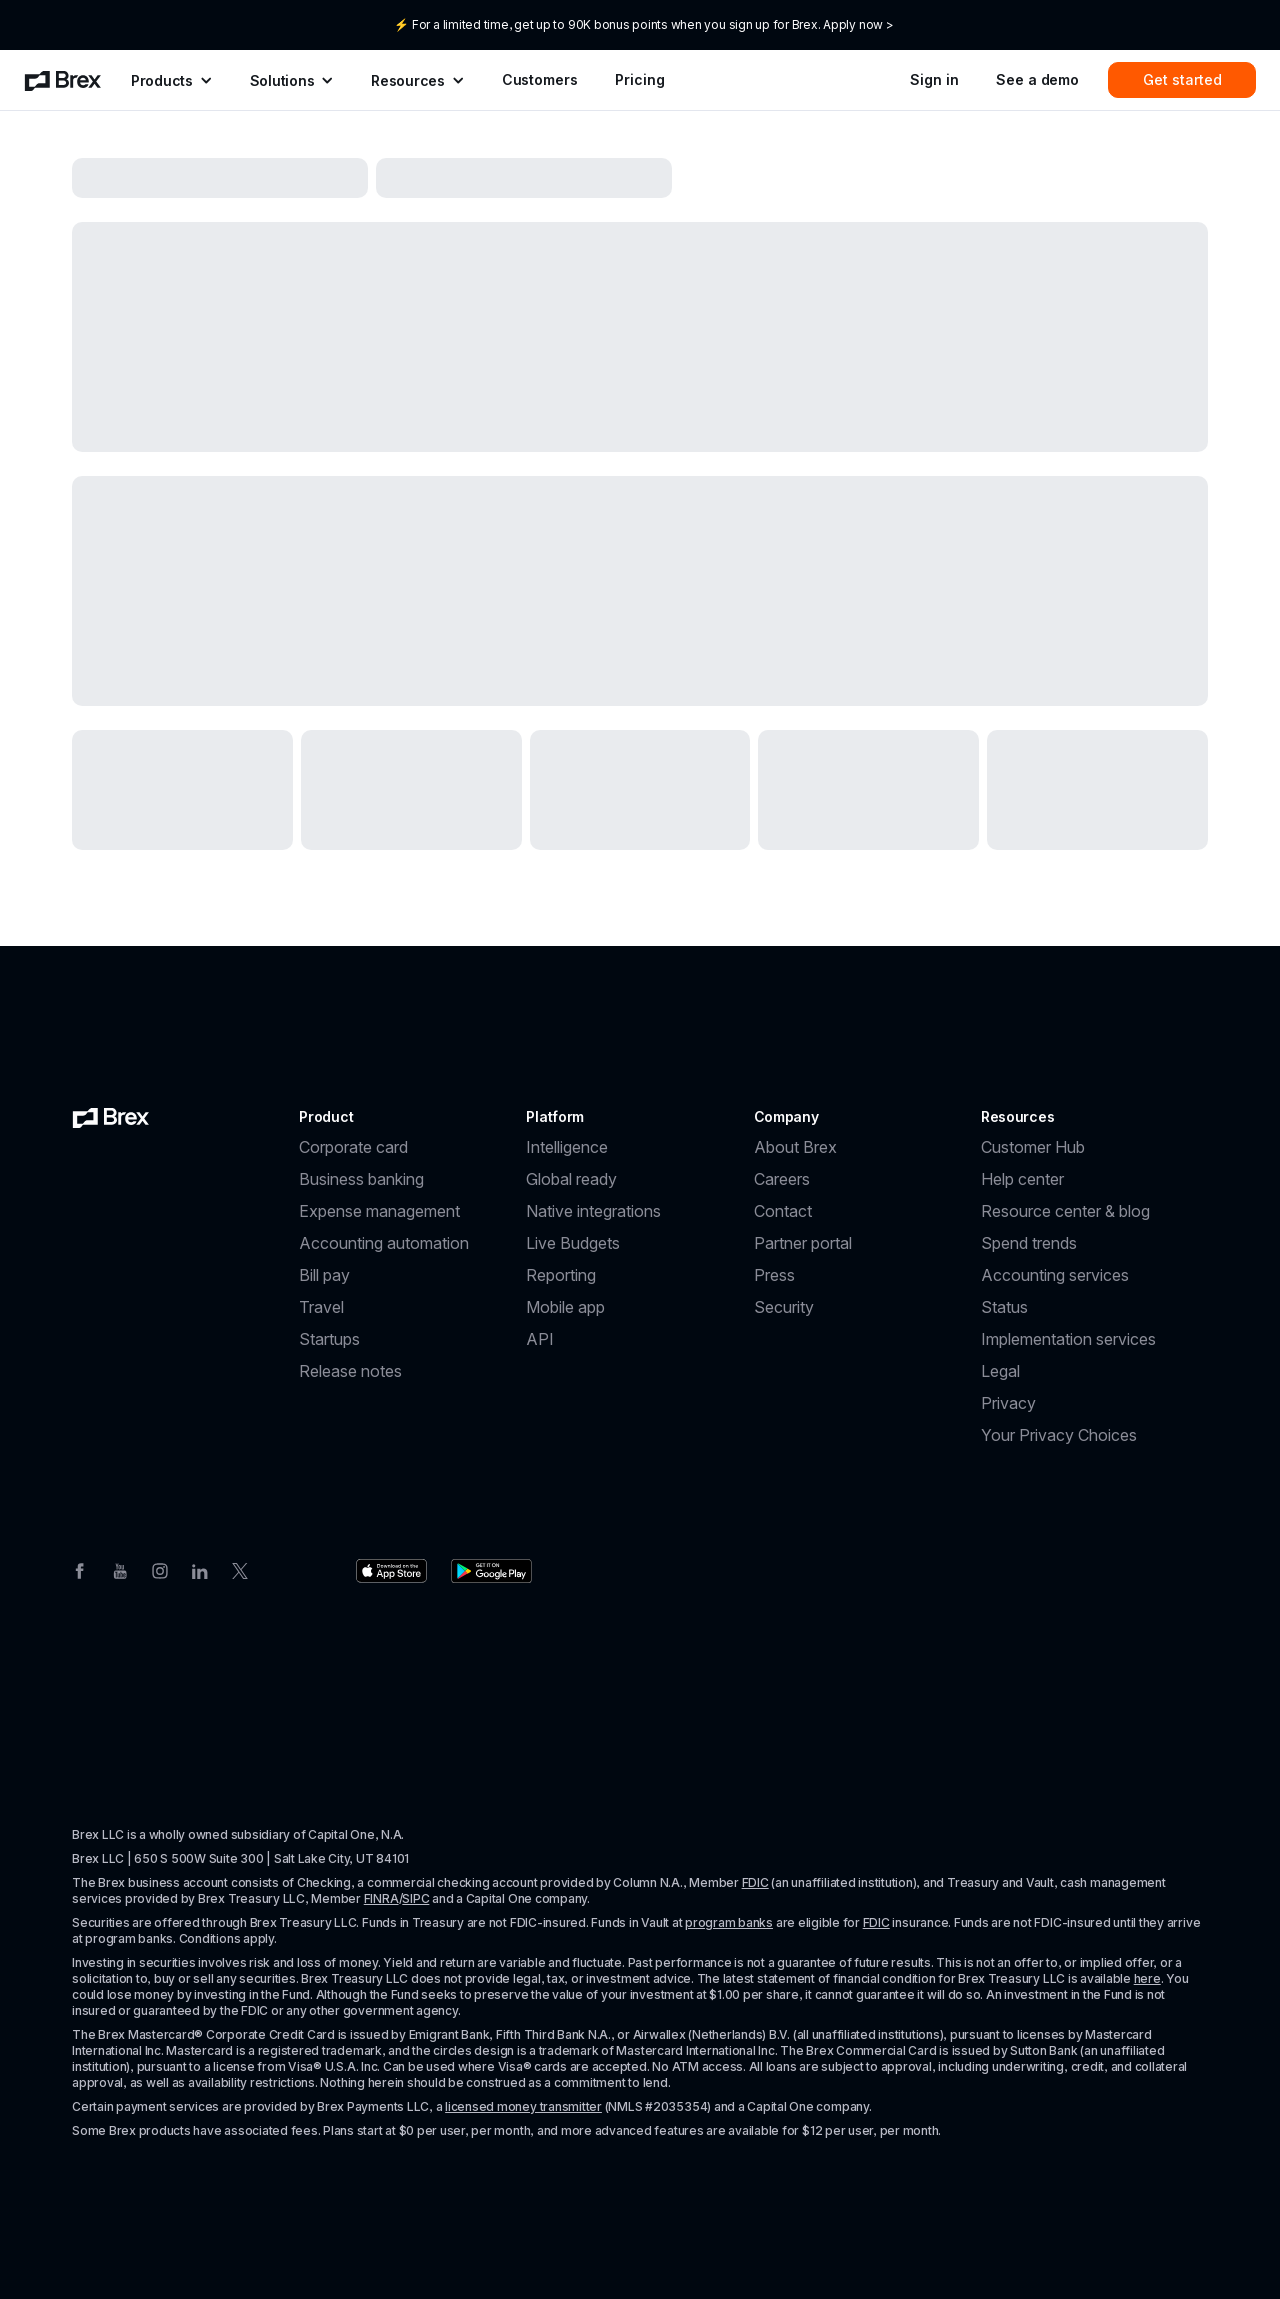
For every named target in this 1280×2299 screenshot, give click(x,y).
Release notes (350, 1371)
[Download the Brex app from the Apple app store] (391, 1571)
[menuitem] (63, 80)
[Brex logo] (111, 1117)
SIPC (415, 1898)
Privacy (1008, 1403)
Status (1004, 1307)
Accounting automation (384, 1243)
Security (784, 1307)
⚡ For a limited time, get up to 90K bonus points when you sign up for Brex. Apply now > (643, 24)
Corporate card (353, 1147)
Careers (782, 1179)
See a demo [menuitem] (1037, 79)
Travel (321, 1307)
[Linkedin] (200, 1569)
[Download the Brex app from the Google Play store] (491, 1571)
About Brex (795, 1147)
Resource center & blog (1065, 1211)
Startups (329, 1339)
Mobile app (565, 1307)
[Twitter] (240, 1569)
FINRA (381, 1898)
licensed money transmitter (523, 2106)
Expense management (379, 1211)
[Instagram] (160, 1569)
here (1147, 1978)
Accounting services (1055, 1275)
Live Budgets (573, 1243)
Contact (783, 1211)
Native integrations (593, 1211)
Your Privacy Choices (1059, 1435)
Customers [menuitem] (540, 79)
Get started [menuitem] (1182, 79)
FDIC (755, 1882)
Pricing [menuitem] (639, 79)
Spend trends (1029, 1243)
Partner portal (803, 1243)
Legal (1000, 1371)
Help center (1022, 1179)
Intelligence (567, 1147)
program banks (729, 1922)
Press (774, 1275)
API (540, 1339)
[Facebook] (80, 1569)
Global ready (571, 1179)
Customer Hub (1033, 1147)
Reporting (561, 1275)
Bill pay (324, 1275)
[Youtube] (120, 1569)
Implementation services (1068, 1339)
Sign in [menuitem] (934, 79)
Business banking (361, 1179)
